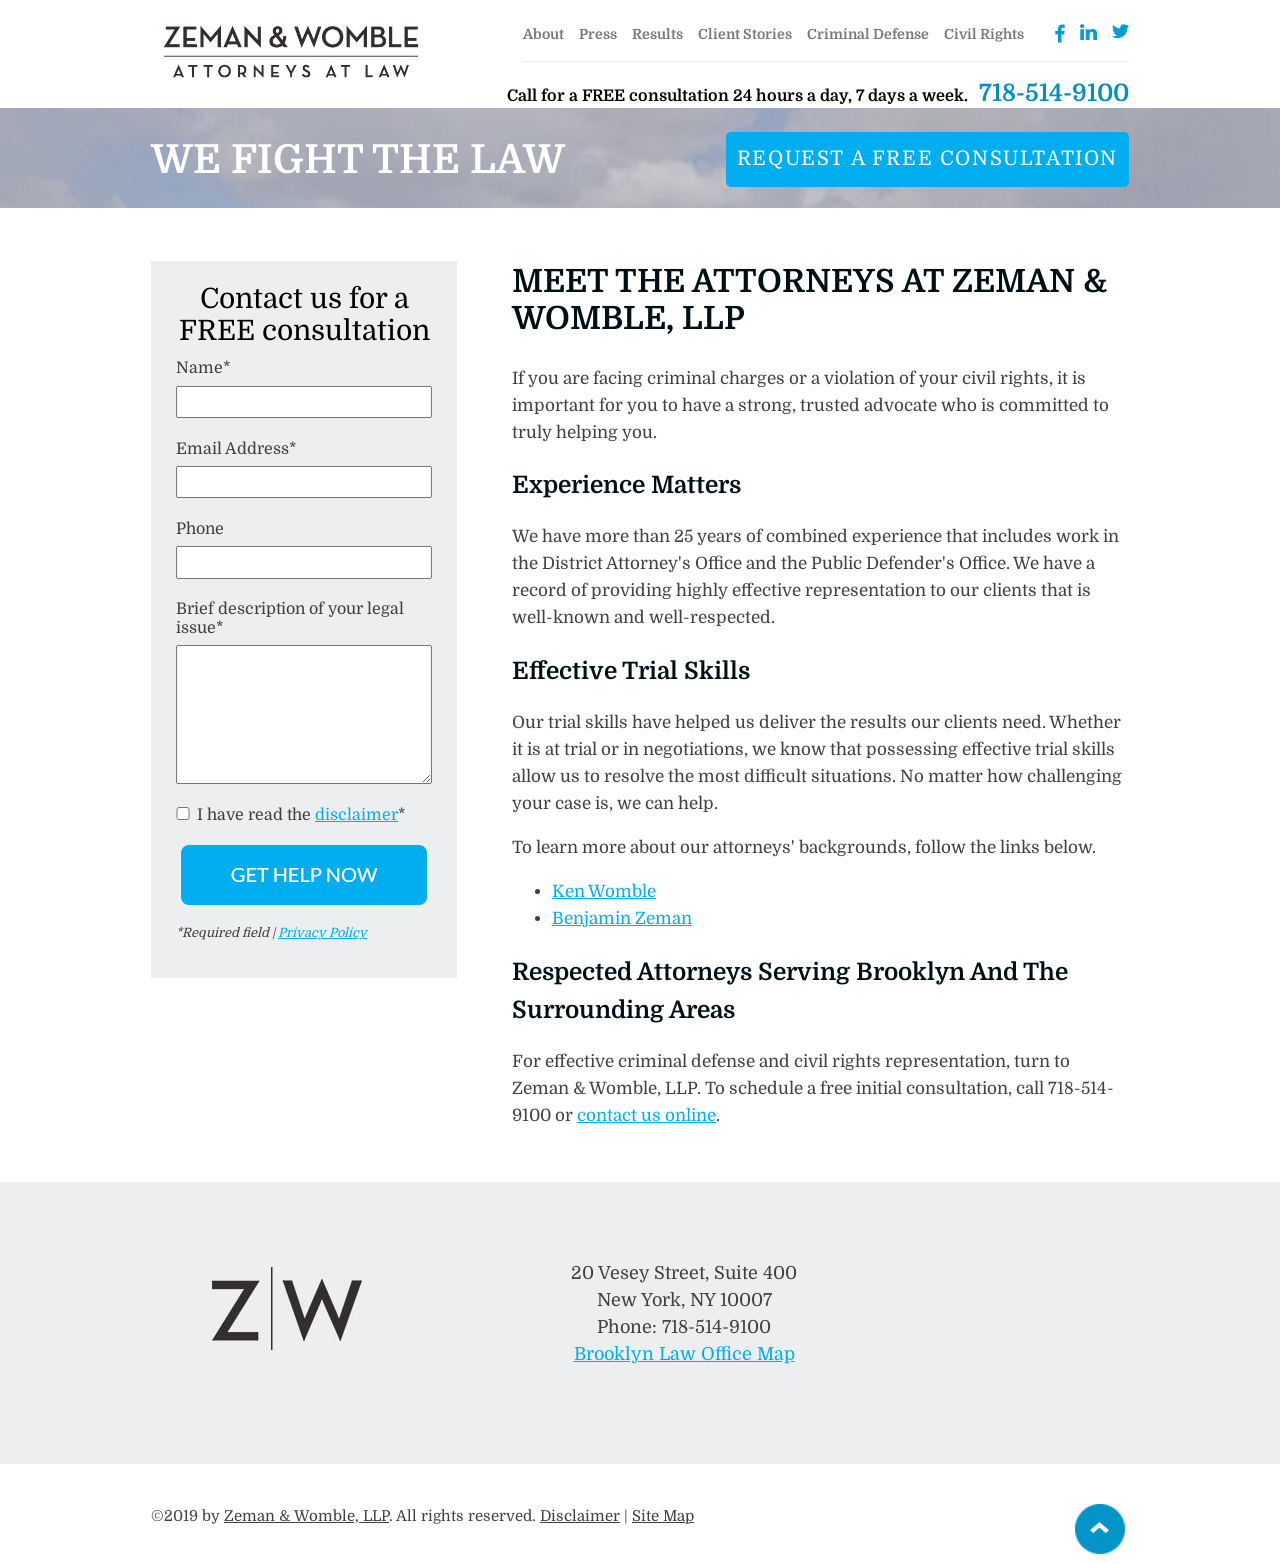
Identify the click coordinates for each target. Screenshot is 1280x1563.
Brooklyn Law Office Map (684, 1354)
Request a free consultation (927, 158)
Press (598, 34)
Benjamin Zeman (622, 918)
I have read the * (291, 815)
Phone (200, 529)
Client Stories (745, 34)
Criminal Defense (868, 34)
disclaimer (356, 815)
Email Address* (236, 449)
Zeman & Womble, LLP (306, 1516)
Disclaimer (580, 1516)
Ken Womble (604, 891)
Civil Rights (984, 34)
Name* (203, 368)
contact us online (646, 1115)
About (543, 34)
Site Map (663, 1516)
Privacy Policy (322, 932)
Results (657, 34)
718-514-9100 (1054, 93)
